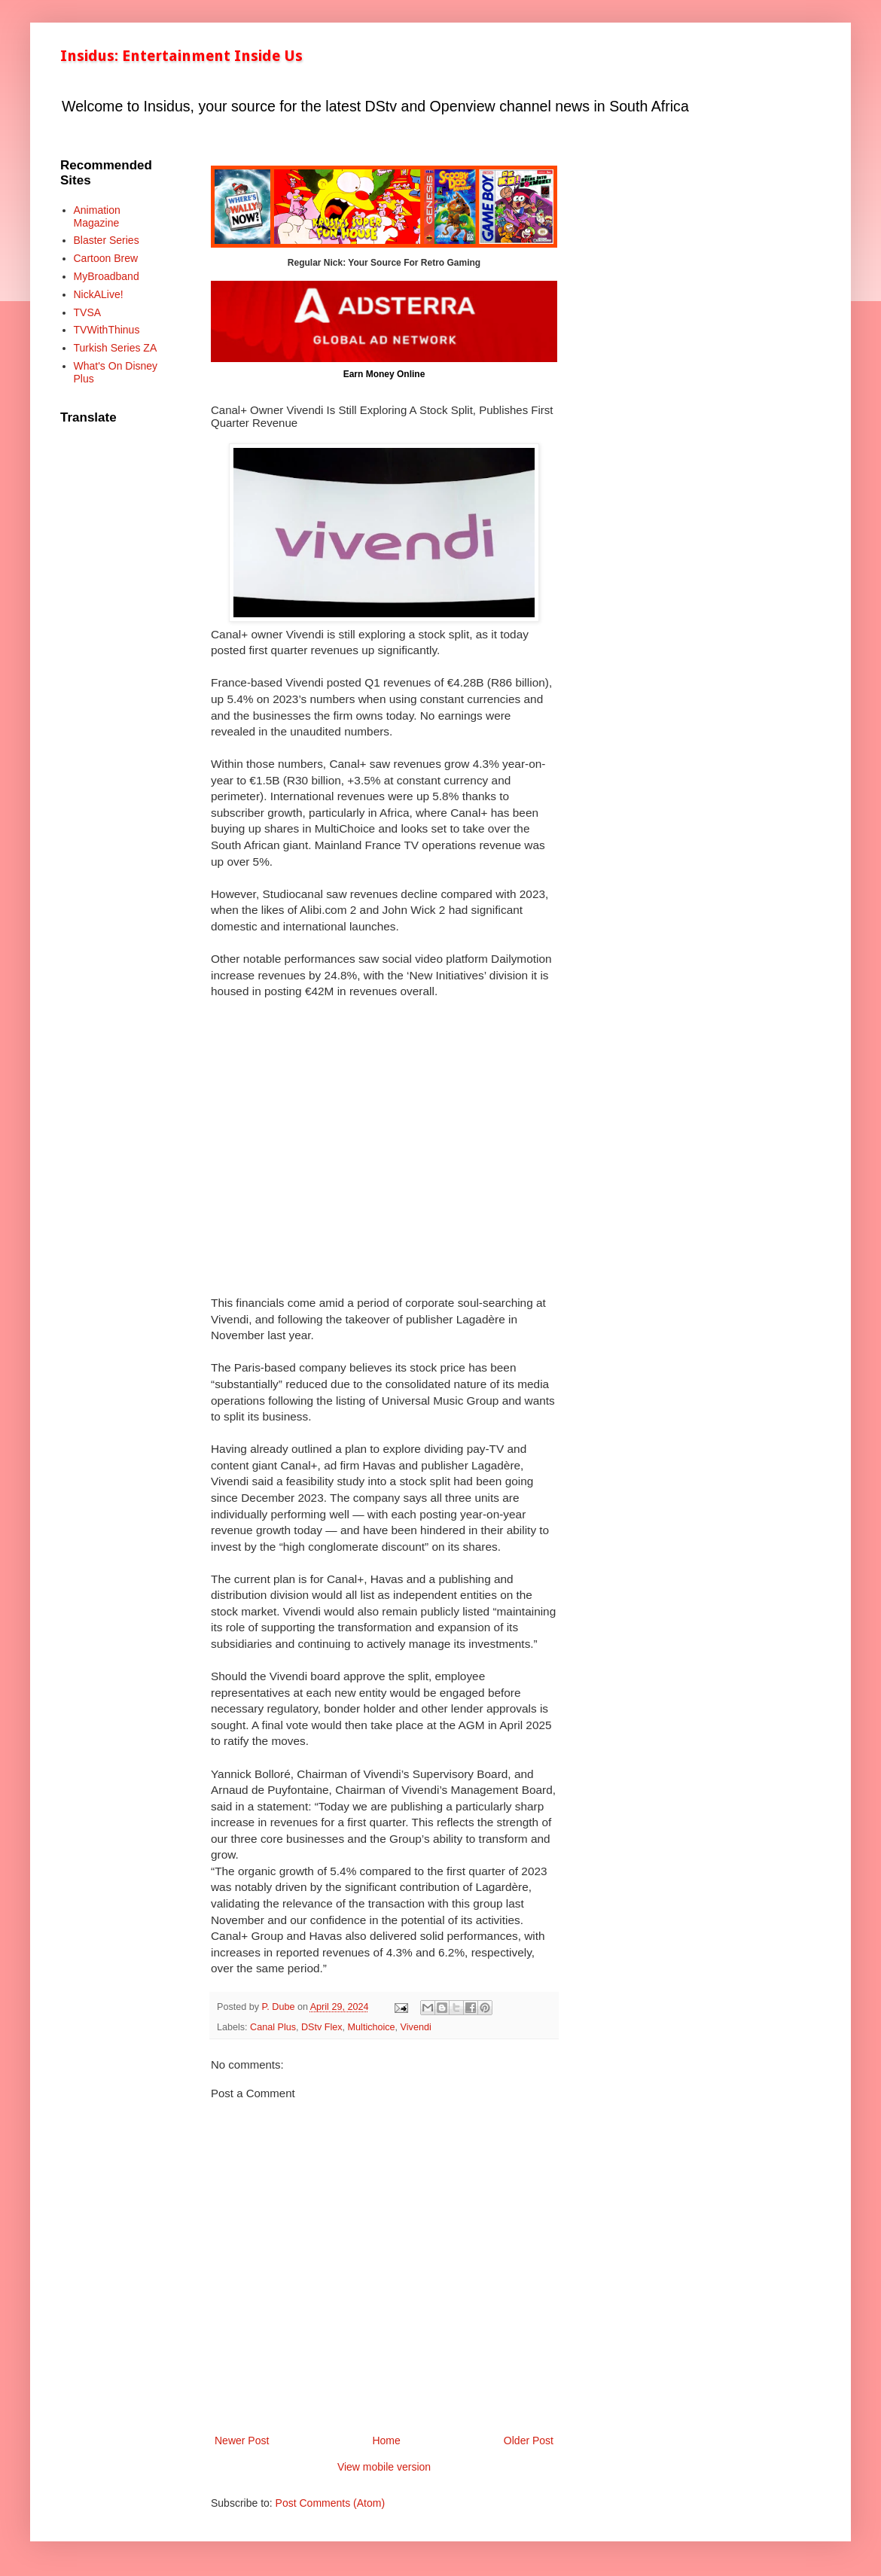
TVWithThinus (107, 330)
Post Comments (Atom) (330, 2503)
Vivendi (416, 2027)
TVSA (88, 312)
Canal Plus (273, 2027)
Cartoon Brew (106, 258)
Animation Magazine (97, 216)
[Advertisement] (384, 1155)
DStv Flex (322, 2027)
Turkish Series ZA (115, 348)
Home (386, 2440)
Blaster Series (106, 240)
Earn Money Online (384, 374)
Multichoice (371, 2027)
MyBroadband (106, 276)
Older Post (528, 2440)
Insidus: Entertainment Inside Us (181, 56)
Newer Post (242, 2440)
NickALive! (98, 294)
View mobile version (384, 2467)
